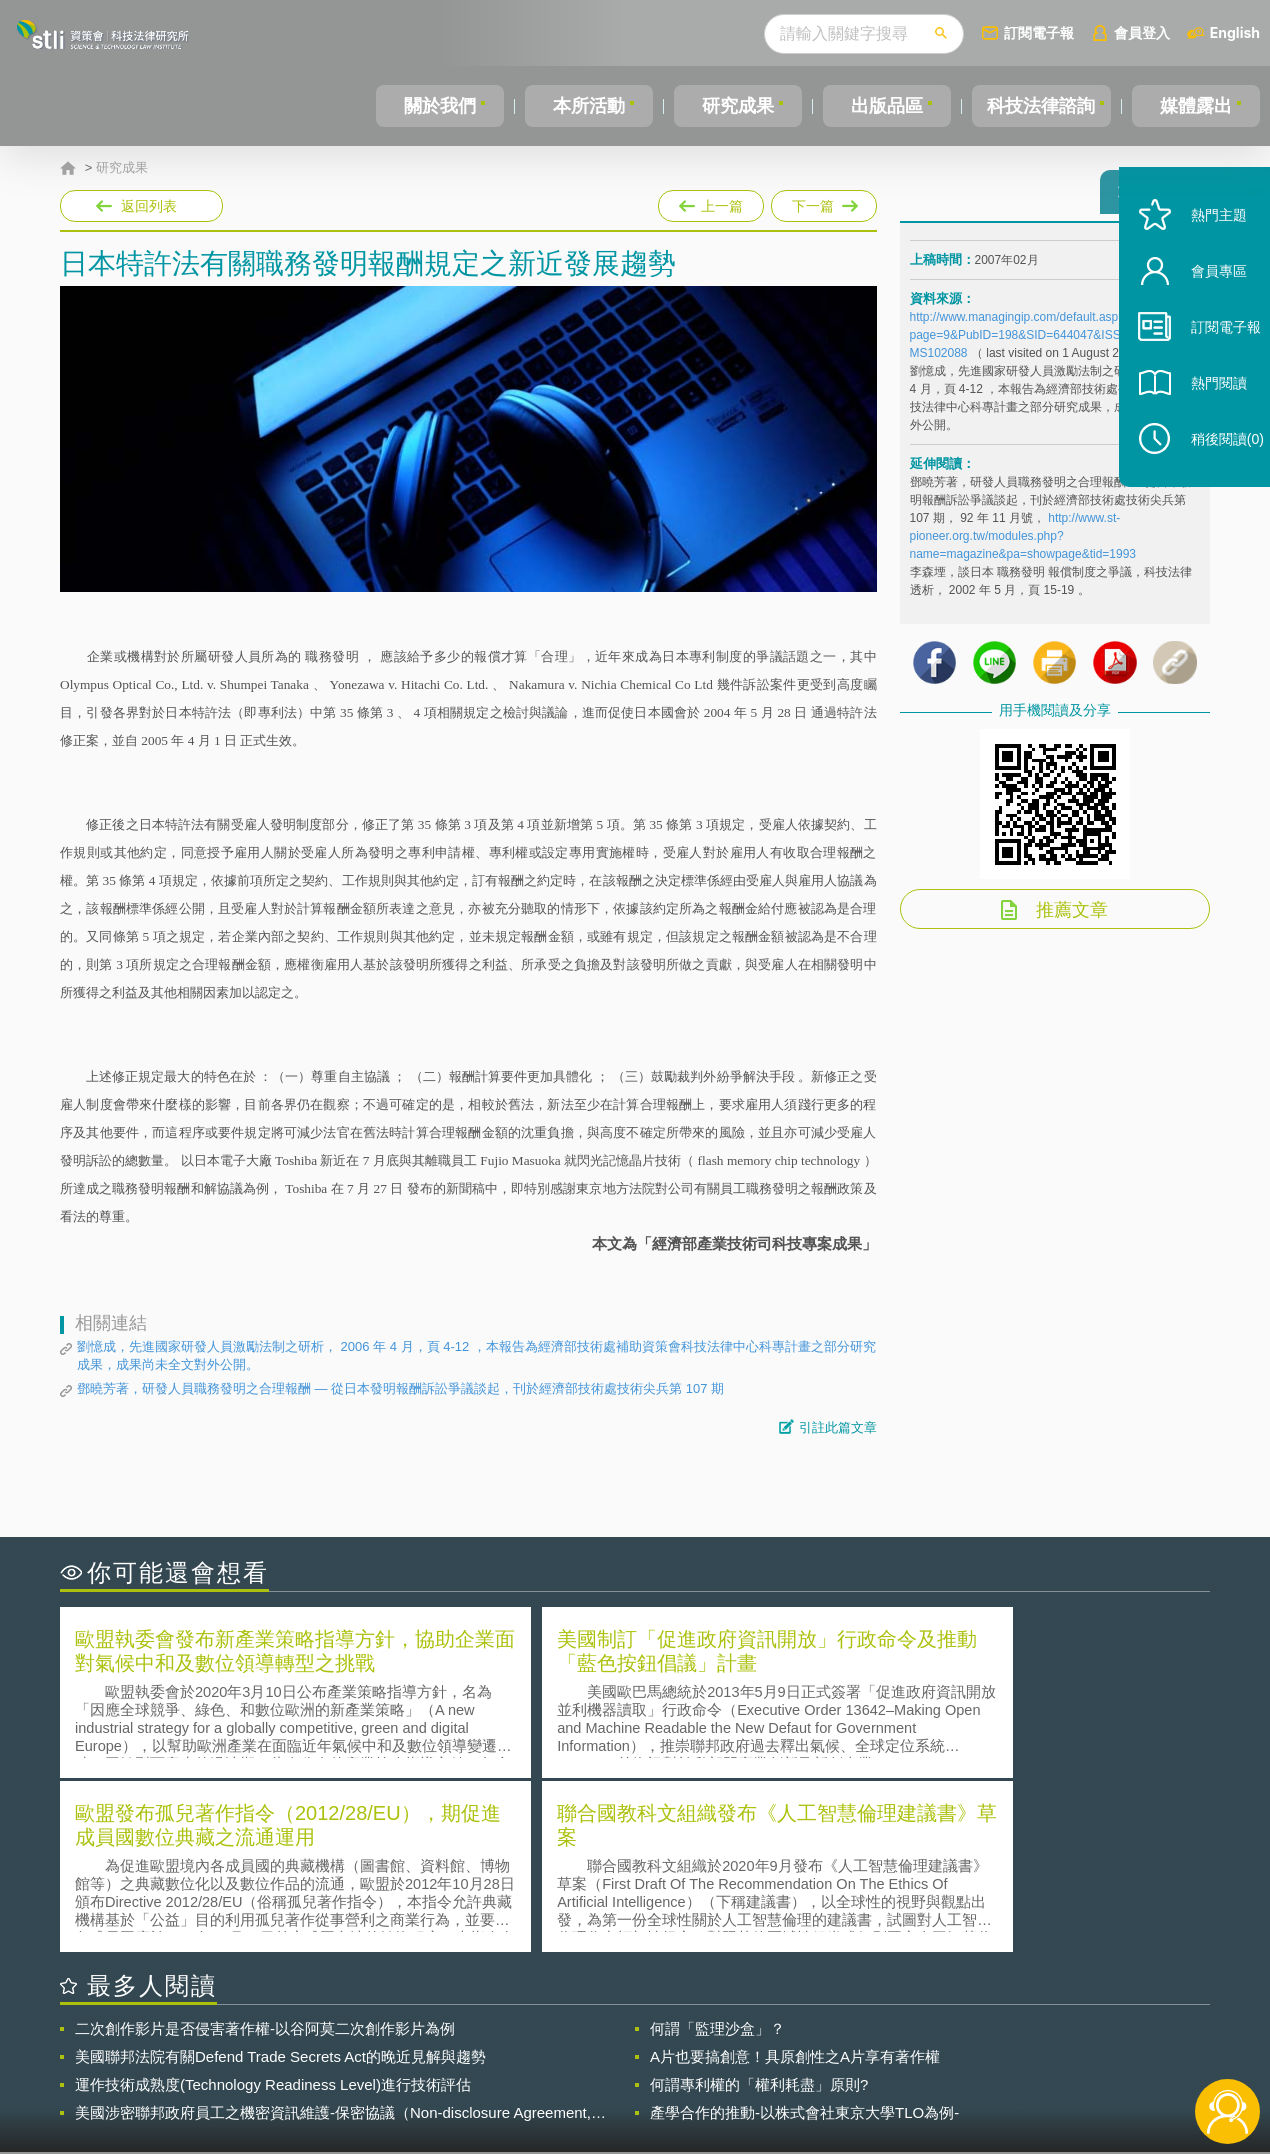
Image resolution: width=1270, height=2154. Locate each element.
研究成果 (734, 106)
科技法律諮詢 (1039, 106)
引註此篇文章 (838, 1427)
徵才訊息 (764, 2044)
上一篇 (711, 202)
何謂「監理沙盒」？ (717, 1851)
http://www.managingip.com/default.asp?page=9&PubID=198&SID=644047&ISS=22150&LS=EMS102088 (1054, 344)
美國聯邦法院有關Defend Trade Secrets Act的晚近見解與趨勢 (280, 1879)
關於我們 (439, 106)
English (1235, 32)
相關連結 (1037, 2044)
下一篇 (822, 202)
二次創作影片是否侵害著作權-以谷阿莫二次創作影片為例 (265, 1851)
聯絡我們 (641, 2072)
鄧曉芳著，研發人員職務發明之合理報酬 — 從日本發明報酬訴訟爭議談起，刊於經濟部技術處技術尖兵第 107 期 (400, 1388)
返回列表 (149, 206)
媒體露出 (1197, 106)
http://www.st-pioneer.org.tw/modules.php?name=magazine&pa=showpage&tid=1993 (1023, 545)
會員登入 (1142, 32)
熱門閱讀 (1202, 420)
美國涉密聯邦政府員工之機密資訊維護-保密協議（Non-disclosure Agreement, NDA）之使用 (333, 1936)
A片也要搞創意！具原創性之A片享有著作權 (795, 1879)
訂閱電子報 (1039, 32)
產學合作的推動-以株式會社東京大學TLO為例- (804, 1935)
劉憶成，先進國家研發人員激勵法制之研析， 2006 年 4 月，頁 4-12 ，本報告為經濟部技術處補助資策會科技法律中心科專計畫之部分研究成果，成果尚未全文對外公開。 (476, 1355)
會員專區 (1202, 308)
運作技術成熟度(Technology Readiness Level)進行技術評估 (273, 1907)
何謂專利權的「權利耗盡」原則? (759, 1907)
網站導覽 (764, 2072)
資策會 (921, 2044)
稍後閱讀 (1211, 476)
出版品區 (881, 106)
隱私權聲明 (648, 2044)
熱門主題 (1202, 252)
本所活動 (586, 106)
